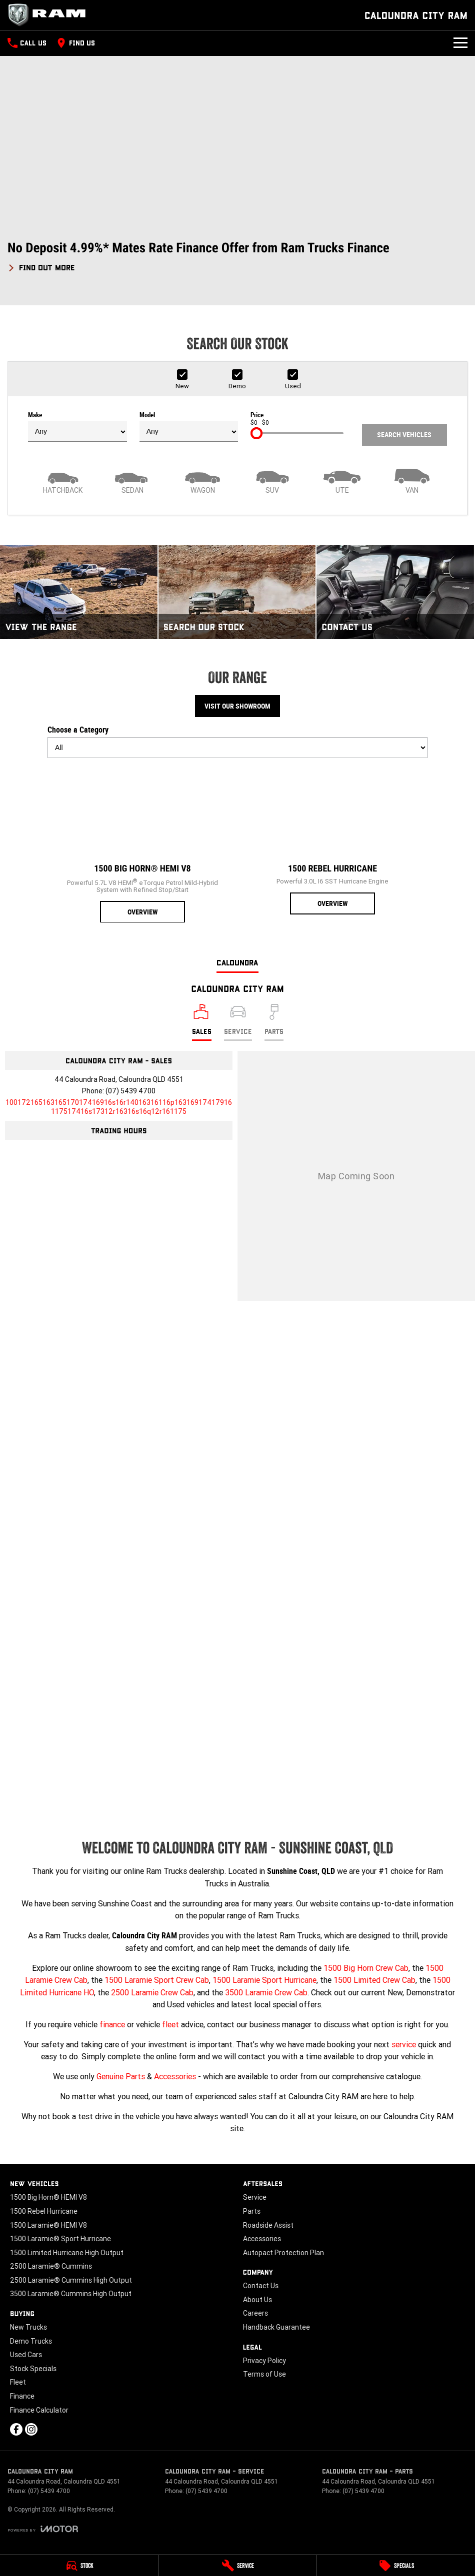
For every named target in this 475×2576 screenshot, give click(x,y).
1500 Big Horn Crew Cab (366, 1968)
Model (189, 426)
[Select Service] (238, 1022)
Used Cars (26, 2354)
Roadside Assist (268, 2225)
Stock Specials (33, 2368)
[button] (237, 256)
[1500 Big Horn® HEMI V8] (143, 844)
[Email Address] (119, 1107)
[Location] (202, 1022)
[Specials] (396, 2565)
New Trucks (28, 2327)
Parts (251, 2211)
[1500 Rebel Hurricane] (333, 840)
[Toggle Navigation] (461, 42)
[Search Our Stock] (237, 592)
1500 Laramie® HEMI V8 (48, 2225)
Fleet (18, 2382)
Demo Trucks (31, 2341)
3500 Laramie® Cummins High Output (71, 2293)
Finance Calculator (39, 2410)
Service (254, 2197)
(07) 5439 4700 (131, 1090)
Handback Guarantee (276, 2327)
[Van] (412, 480)
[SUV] (273, 480)
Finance (22, 2396)
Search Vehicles (404, 435)
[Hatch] (63, 480)
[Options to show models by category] (238, 747)
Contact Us (260, 2285)
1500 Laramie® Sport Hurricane (60, 2238)
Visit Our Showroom (237, 706)
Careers (255, 2313)
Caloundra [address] (237, 962)
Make (77, 426)
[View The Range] (79, 592)
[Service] (237, 2565)
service (404, 2044)
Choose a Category (238, 741)
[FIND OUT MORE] (41, 266)
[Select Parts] (274, 1022)
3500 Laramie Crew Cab (266, 1992)
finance (112, 2024)
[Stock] (79, 2565)
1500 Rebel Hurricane (44, 2211)
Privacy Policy (264, 2360)
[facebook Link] (16, 2429)
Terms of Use (264, 2374)
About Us (257, 2299)
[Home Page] (50, 15)
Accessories (175, 2076)
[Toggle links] (43, 2529)
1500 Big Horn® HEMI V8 (48, 2197)
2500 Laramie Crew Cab (152, 1992)
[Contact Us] (395, 592)
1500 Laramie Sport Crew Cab (156, 1980)
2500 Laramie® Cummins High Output (71, 2280)
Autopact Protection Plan (283, 2252)
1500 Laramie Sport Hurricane (264, 1980)
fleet (170, 2024)
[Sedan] (133, 480)
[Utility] (343, 480)
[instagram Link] (31, 2429)
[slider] (256, 433)
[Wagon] (203, 480)
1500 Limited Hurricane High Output (67, 2252)
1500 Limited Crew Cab (375, 1980)
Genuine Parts (120, 2076)
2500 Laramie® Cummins (51, 2266)
